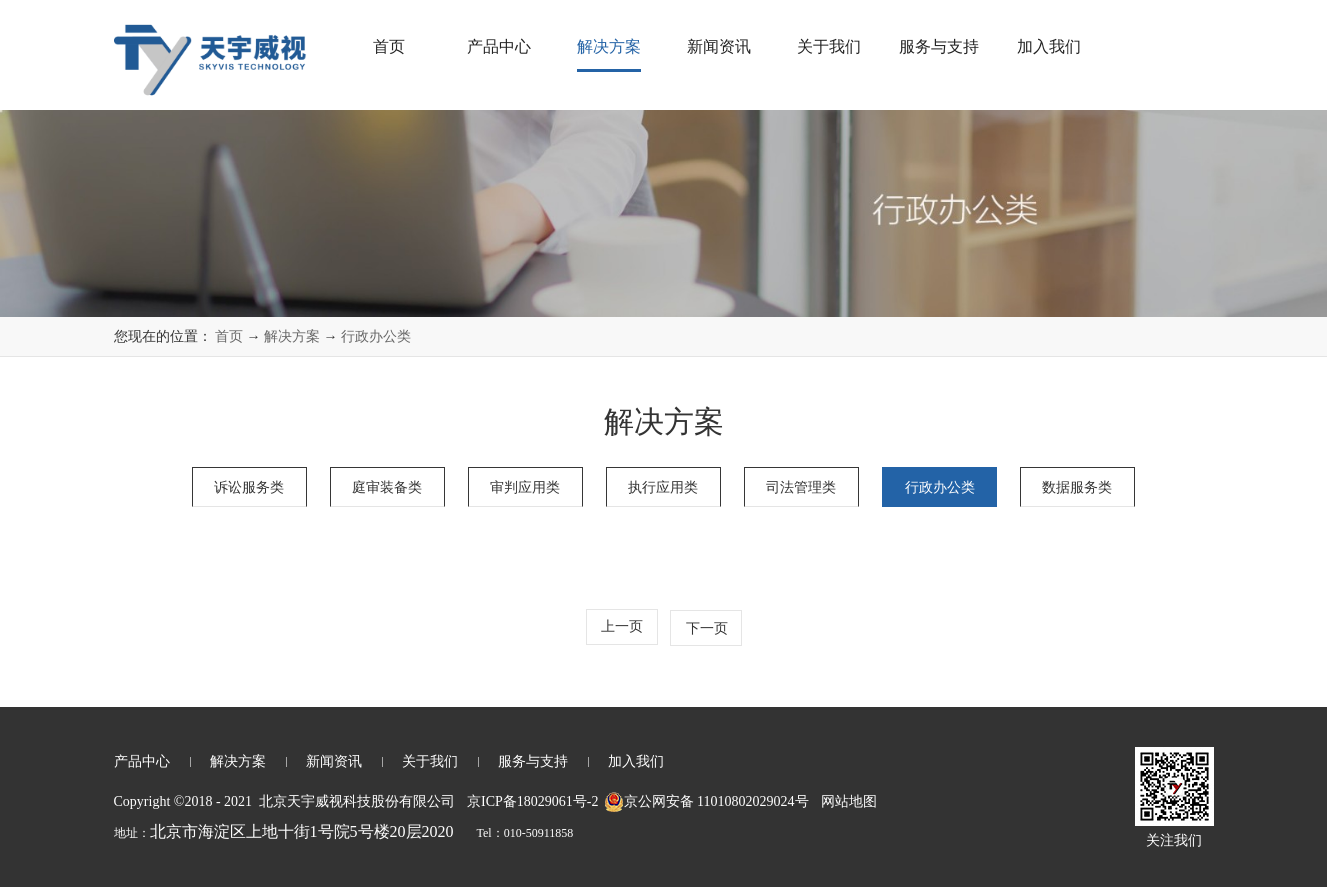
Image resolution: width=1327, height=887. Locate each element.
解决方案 (292, 336)
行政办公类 (376, 336)
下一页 (707, 628)
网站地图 (845, 801)
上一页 (622, 626)
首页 (389, 46)
